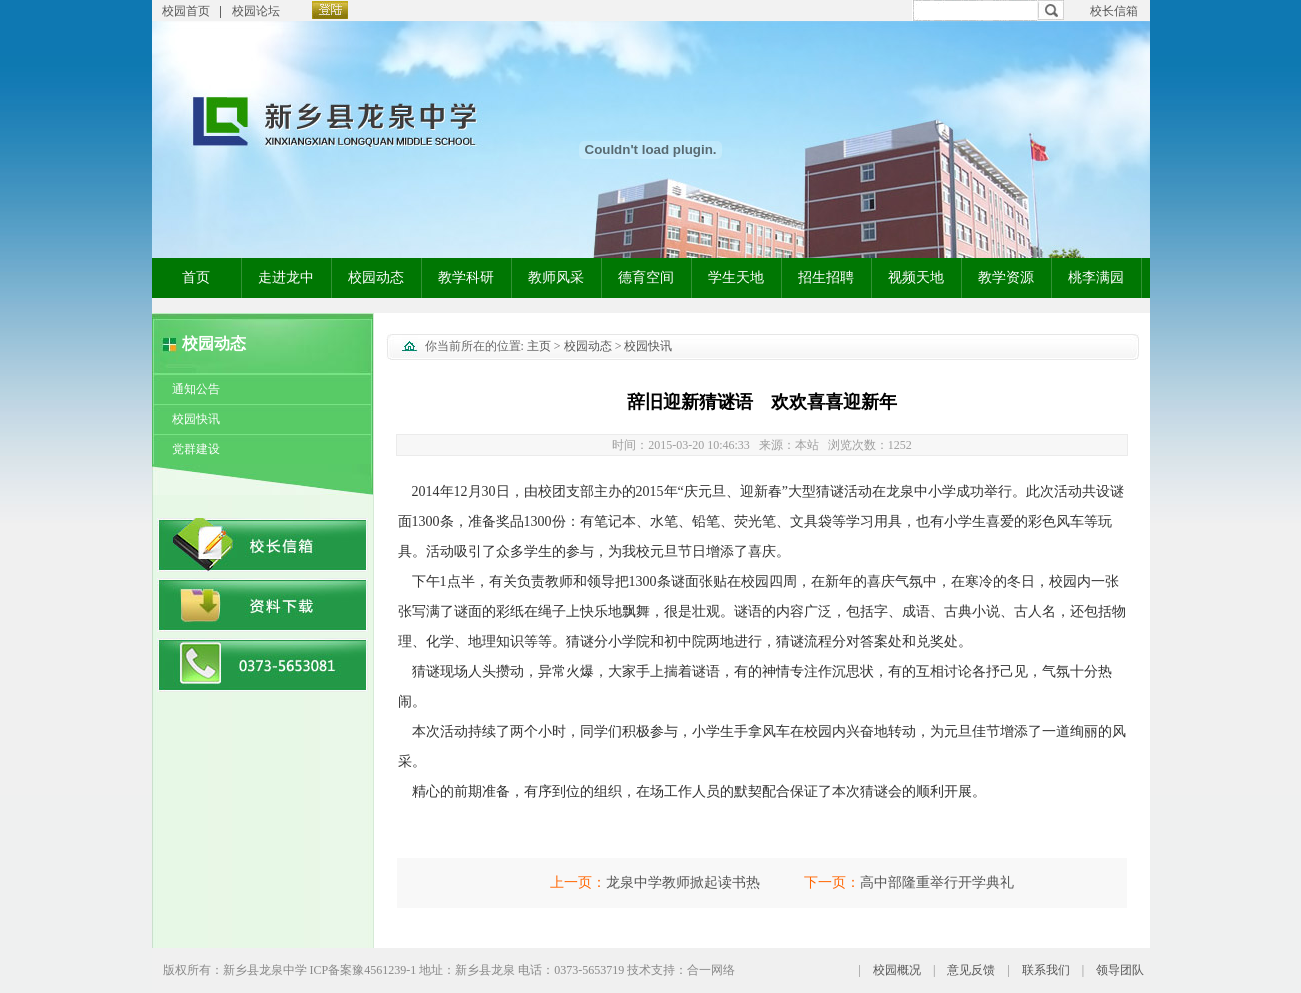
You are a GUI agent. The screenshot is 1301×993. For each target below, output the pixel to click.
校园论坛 (256, 11)
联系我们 (1046, 970)
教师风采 (556, 277)
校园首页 (186, 11)
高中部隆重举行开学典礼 (937, 882)
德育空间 (646, 277)
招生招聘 (826, 277)
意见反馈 (971, 970)
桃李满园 (1096, 277)
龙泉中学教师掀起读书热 (683, 882)
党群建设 (196, 449)
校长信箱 (1114, 11)
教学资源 (1006, 277)
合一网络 (711, 970)
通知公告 (196, 389)
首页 (196, 277)
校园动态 (376, 277)
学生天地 (736, 277)
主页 (539, 346)
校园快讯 (196, 419)
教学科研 (466, 277)
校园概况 (897, 970)
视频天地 (916, 277)
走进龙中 (286, 277)
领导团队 (1120, 970)
